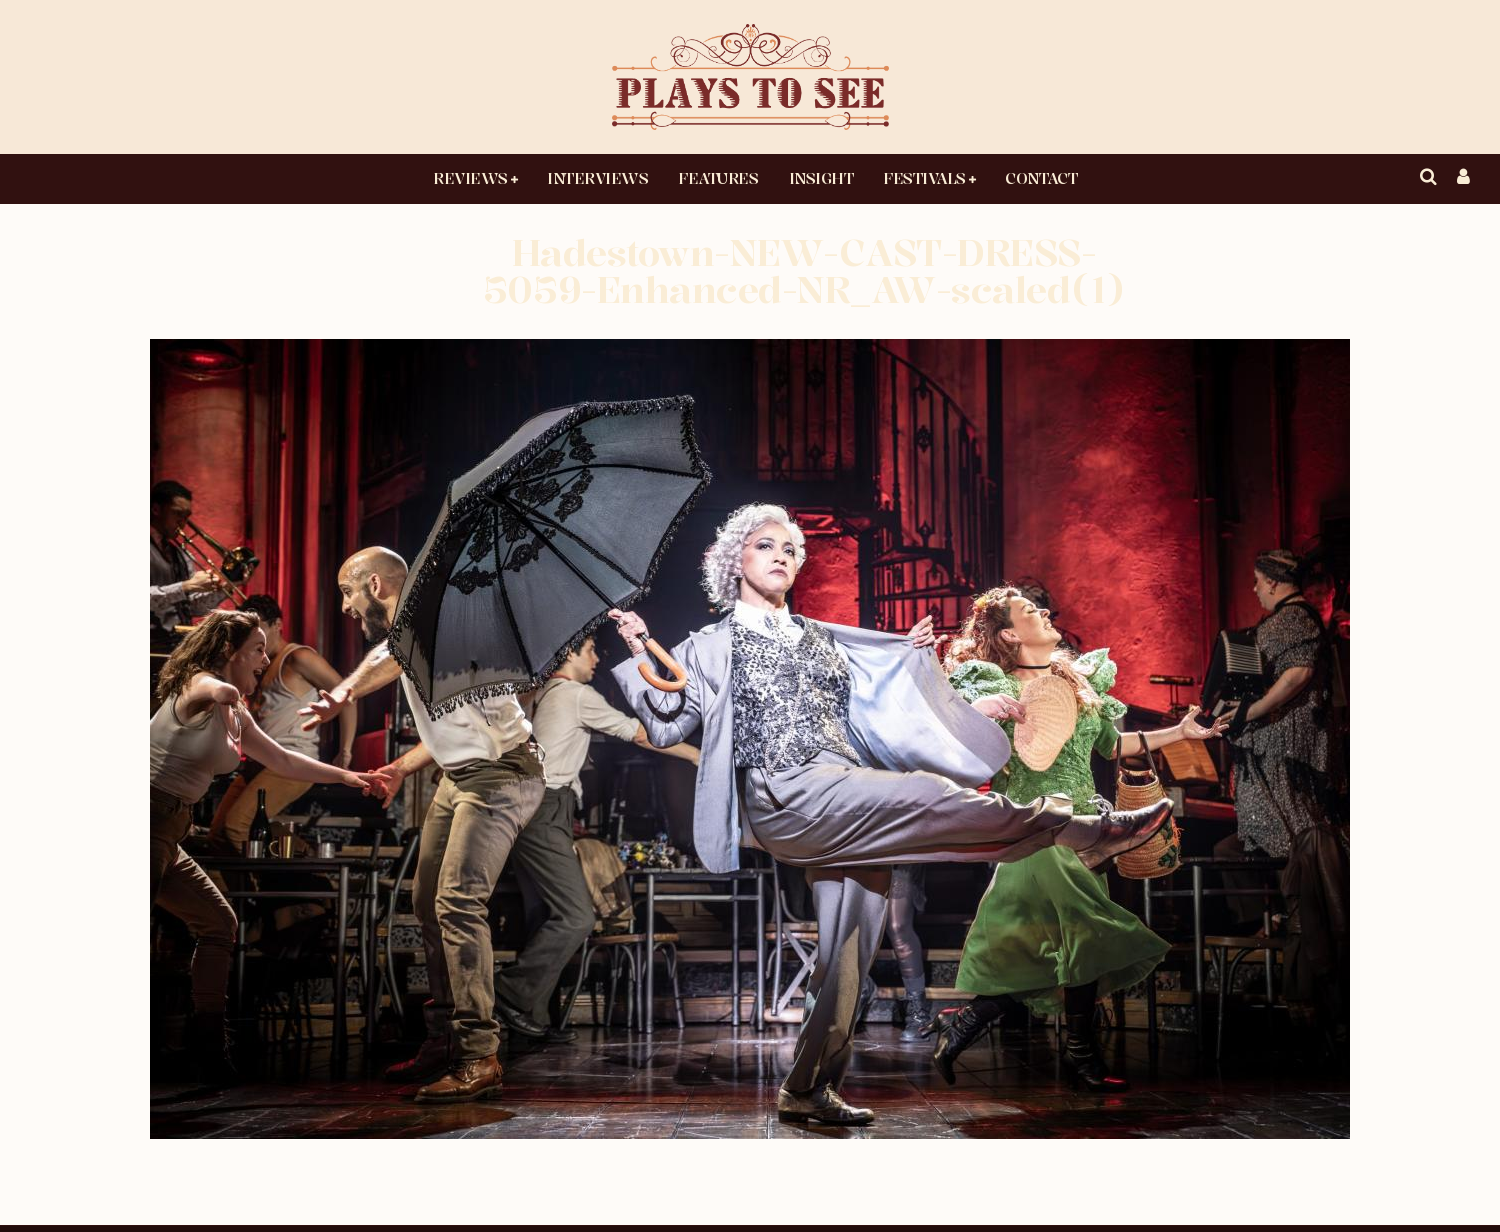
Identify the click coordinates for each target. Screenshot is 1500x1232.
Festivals (924, 178)
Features (718, 178)
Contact (1041, 178)
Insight (821, 178)
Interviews (597, 178)
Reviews (470, 178)
